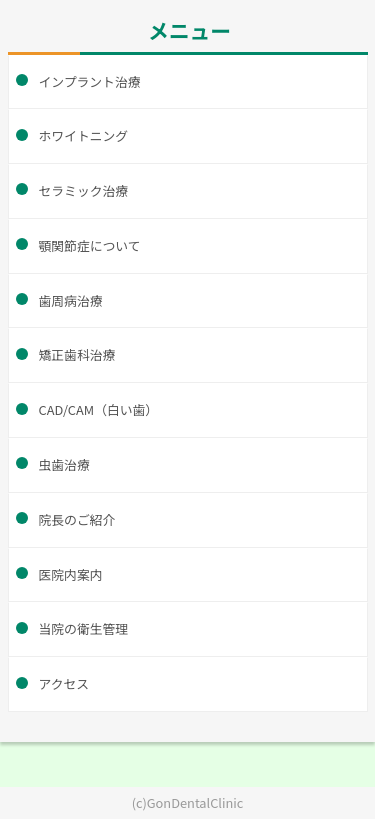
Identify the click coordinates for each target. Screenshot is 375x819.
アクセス (64, 683)
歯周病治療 (71, 300)
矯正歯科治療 (77, 354)
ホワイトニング (84, 135)
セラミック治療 (84, 190)
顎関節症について (90, 245)
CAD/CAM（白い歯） (99, 409)
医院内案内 (71, 574)
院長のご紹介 (77, 519)
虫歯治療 (64, 464)
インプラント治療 (90, 81)
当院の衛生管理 (84, 628)
